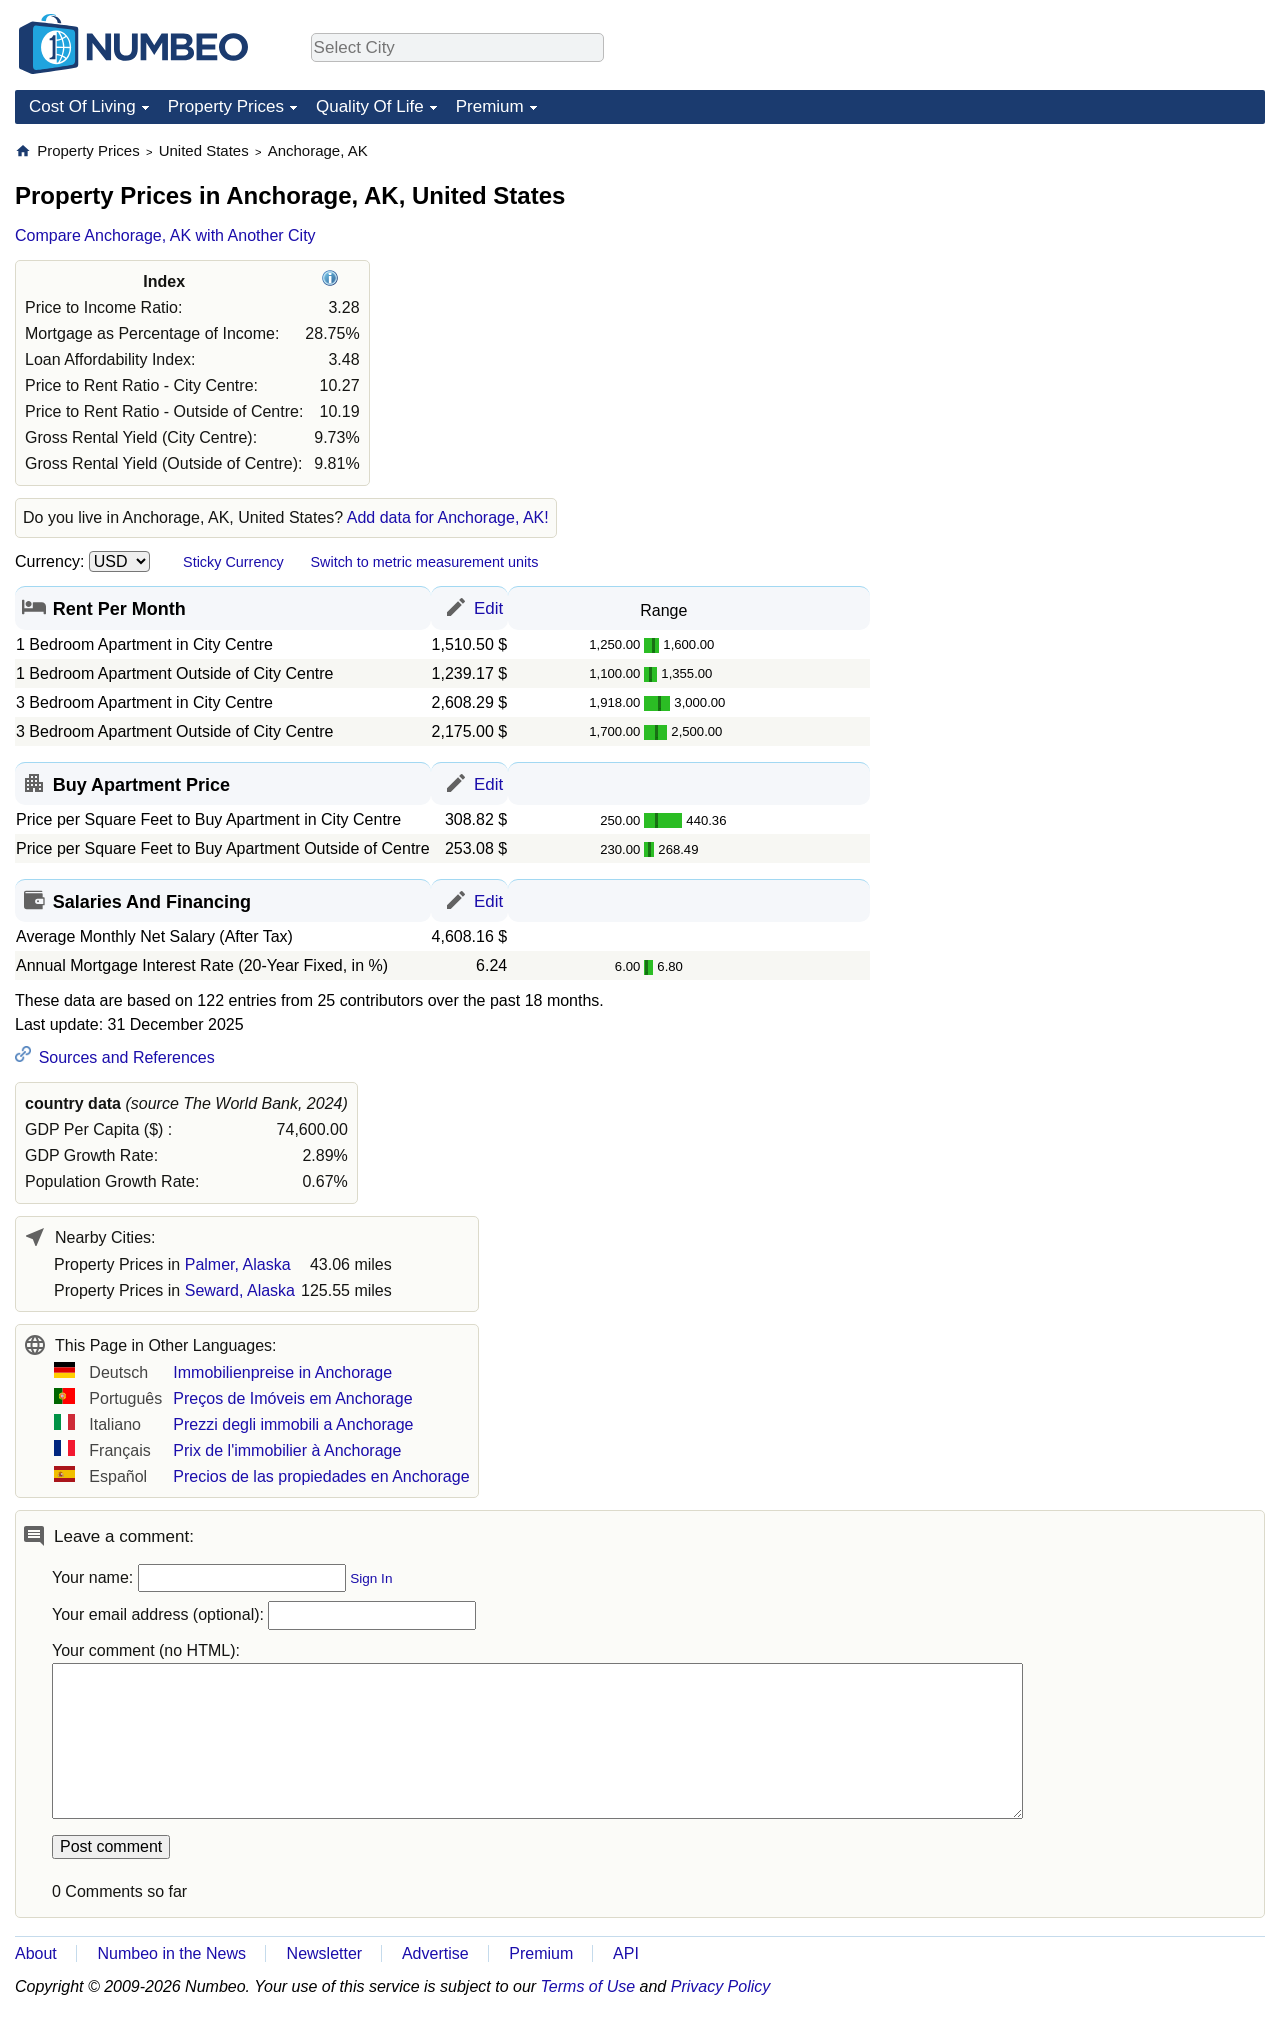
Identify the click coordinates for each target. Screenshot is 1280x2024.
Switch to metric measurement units (424, 562)
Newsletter (325, 1953)
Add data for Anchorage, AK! (448, 517)
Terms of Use (588, 1986)
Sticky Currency (233, 562)
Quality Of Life (370, 106)
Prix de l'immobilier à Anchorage (287, 1450)
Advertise (435, 1953)
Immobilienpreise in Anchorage (282, 1372)
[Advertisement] (1115, 266)
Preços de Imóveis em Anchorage (292, 1398)
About (36, 1953)
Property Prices (226, 106)
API (626, 1953)
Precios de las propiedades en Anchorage (321, 1476)
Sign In (371, 1578)
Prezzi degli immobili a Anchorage (293, 1424)
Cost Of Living (82, 106)
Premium (490, 106)
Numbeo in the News (171, 1953)
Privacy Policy (721, 1986)
